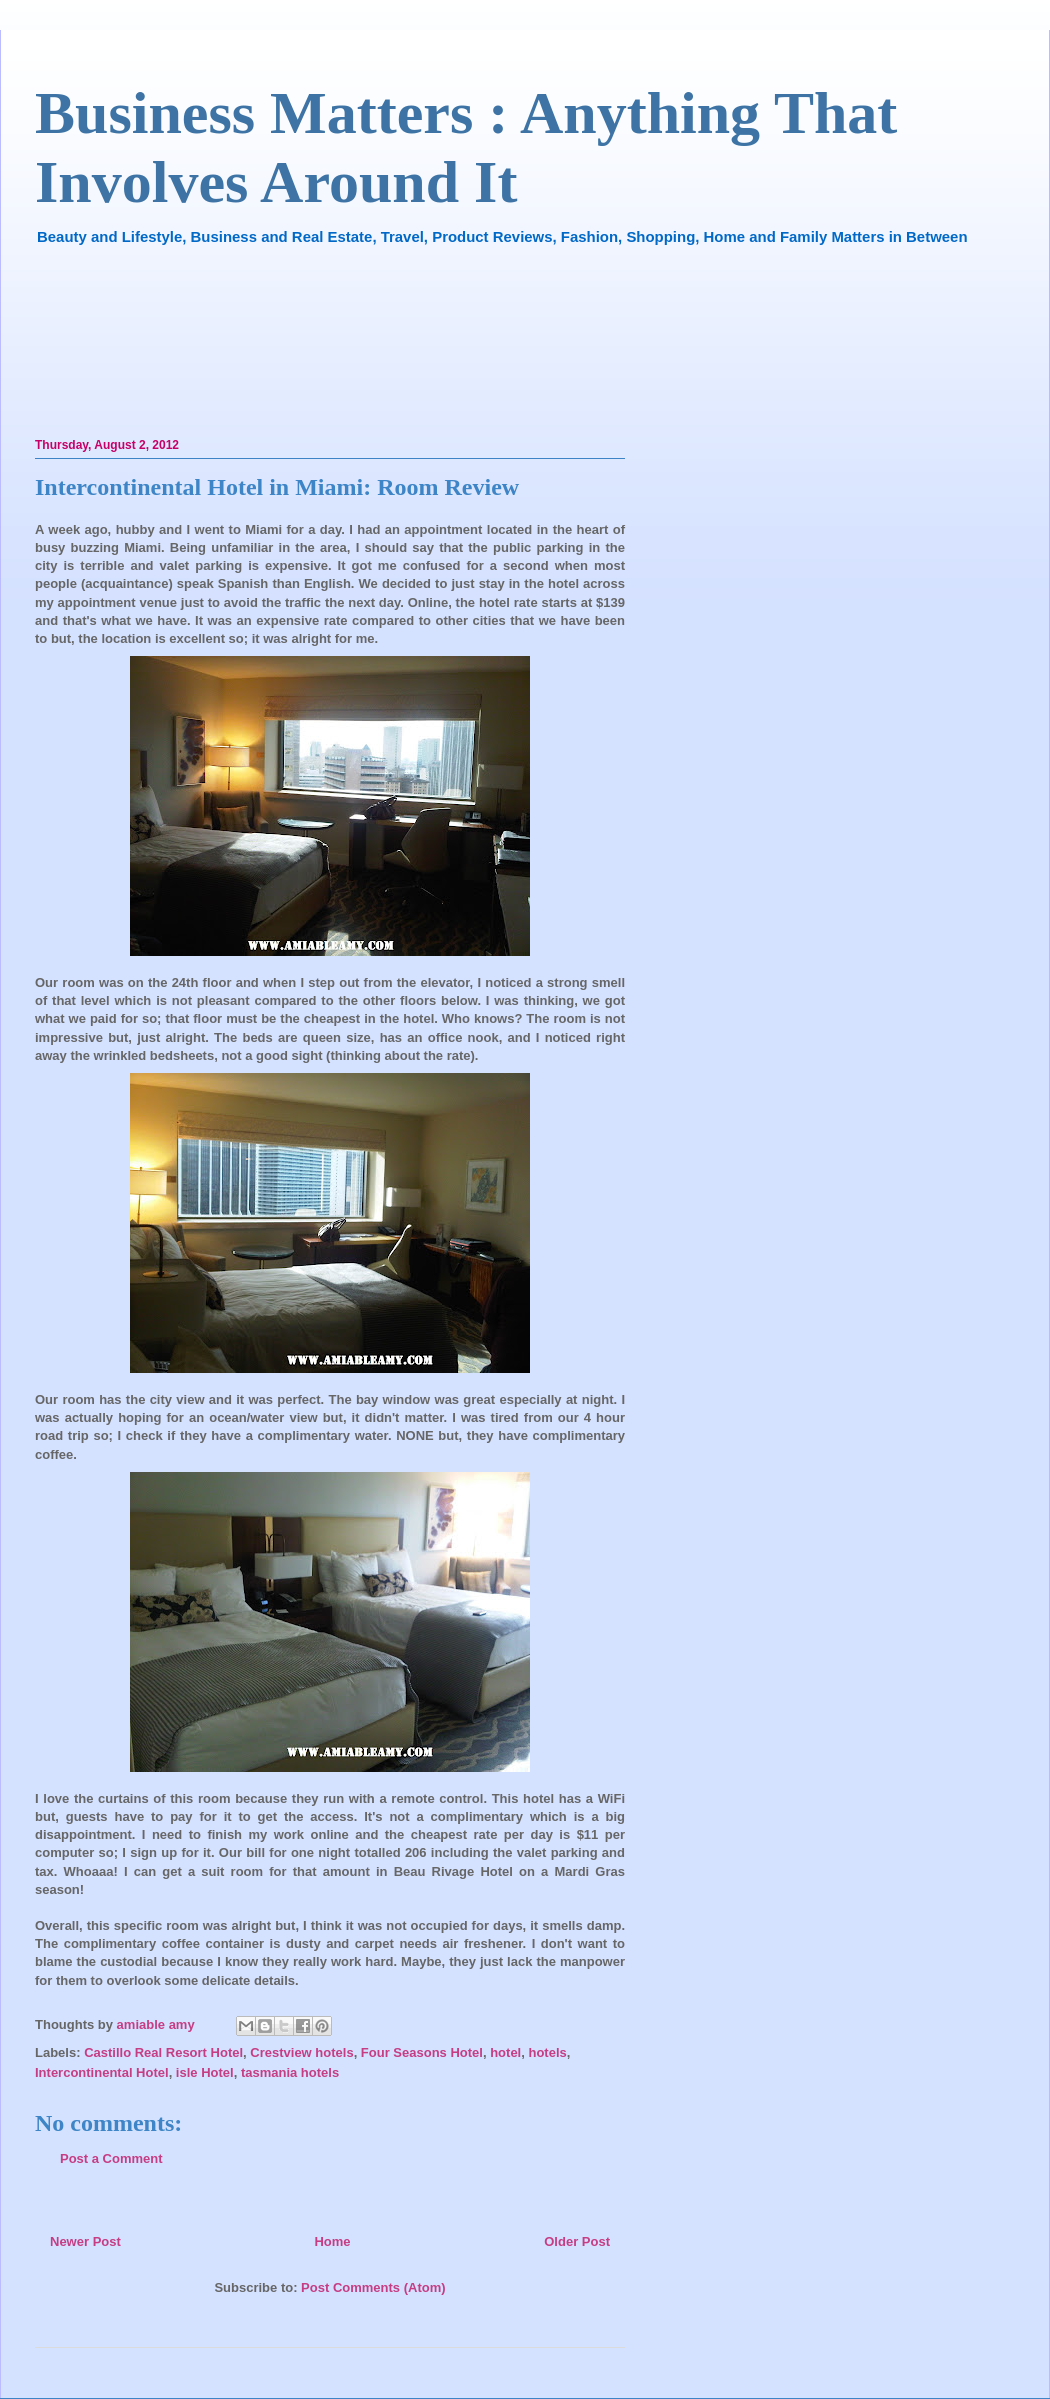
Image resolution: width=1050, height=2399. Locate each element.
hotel (505, 2052)
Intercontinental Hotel (102, 2072)
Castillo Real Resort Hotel (163, 2052)
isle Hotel (205, 2072)
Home (332, 2241)
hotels (547, 2052)
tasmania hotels (290, 2072)
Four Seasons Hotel (422, 2052)
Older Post (577, 2241)
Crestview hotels (301, 2052)
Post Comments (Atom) (373, 2287)
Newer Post (85, 2241)
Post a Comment (111, 2158)
